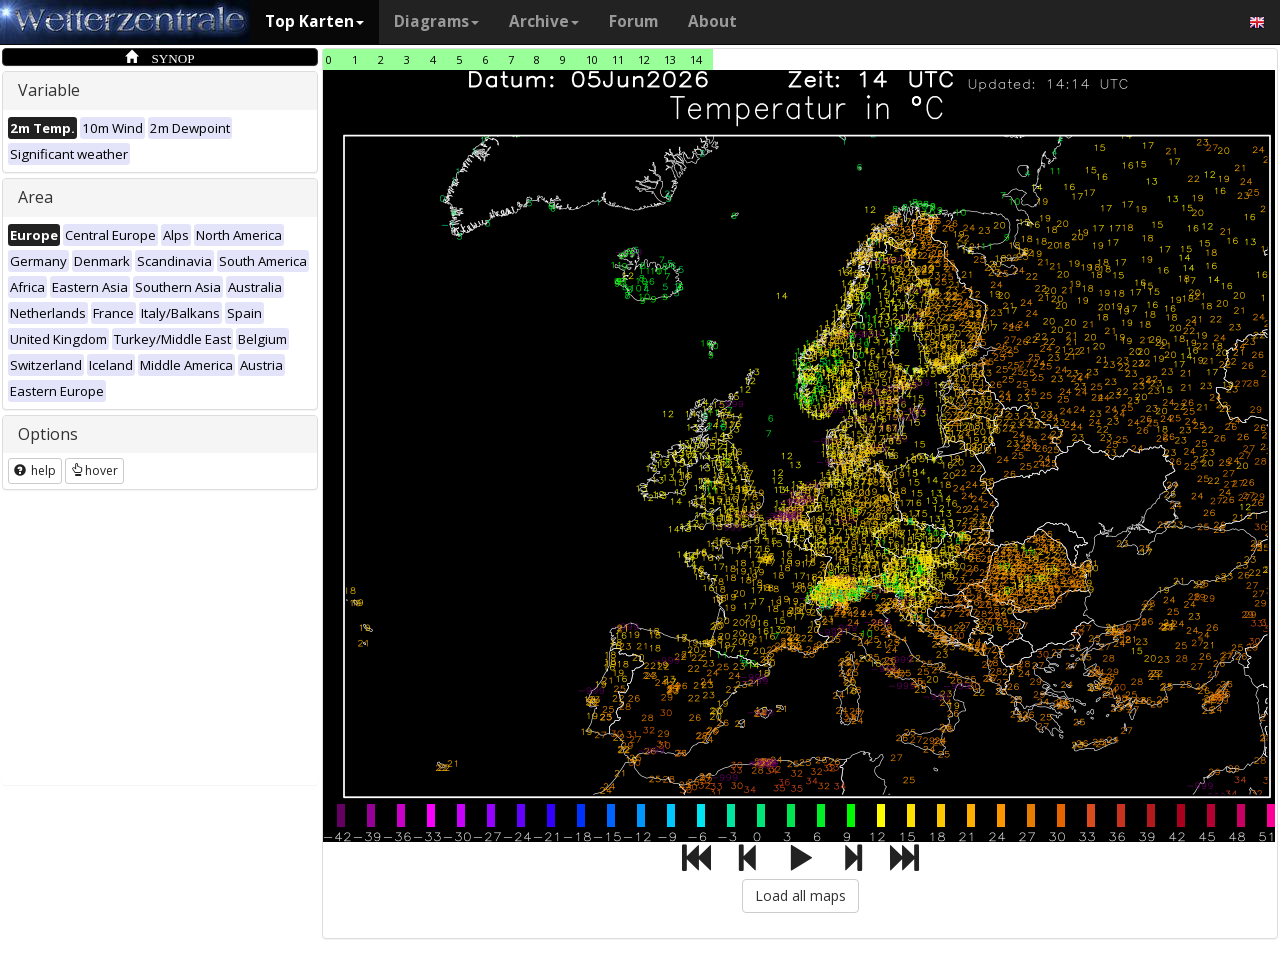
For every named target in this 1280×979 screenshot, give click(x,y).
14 (696, 59)
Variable (49, 90)
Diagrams (436, 21)
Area (35, 197)
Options (48, 434)
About (712, 21)
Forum (633, 21)
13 (670, 59)
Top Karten (314, 21)
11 (618, 59)
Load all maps (800, 895)
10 (592, 59)
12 (644, 59)
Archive (544, 21)
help (35, 470)
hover (94, 470)
